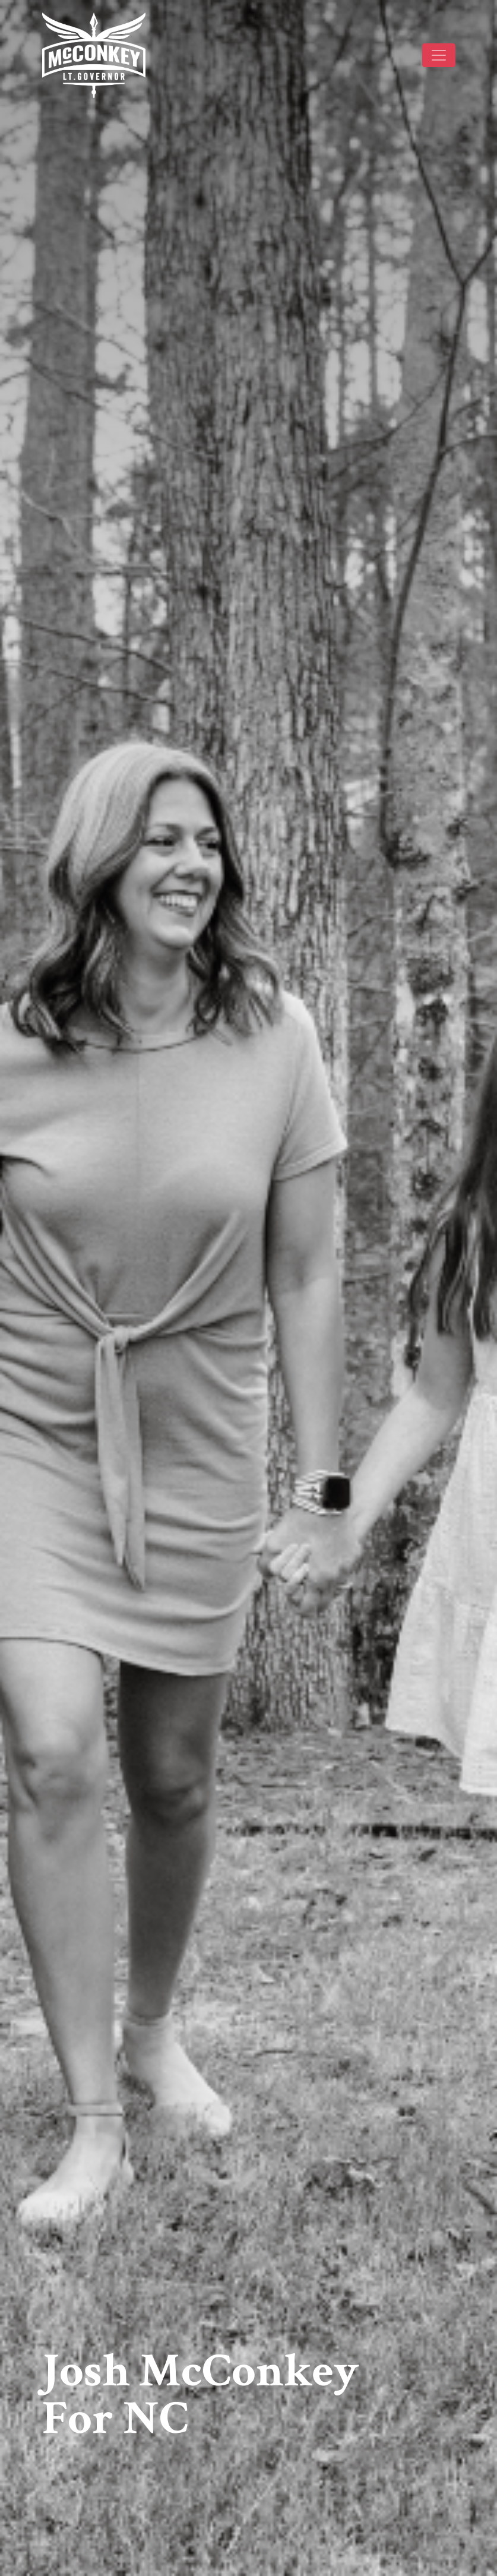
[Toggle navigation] (438, 55)
